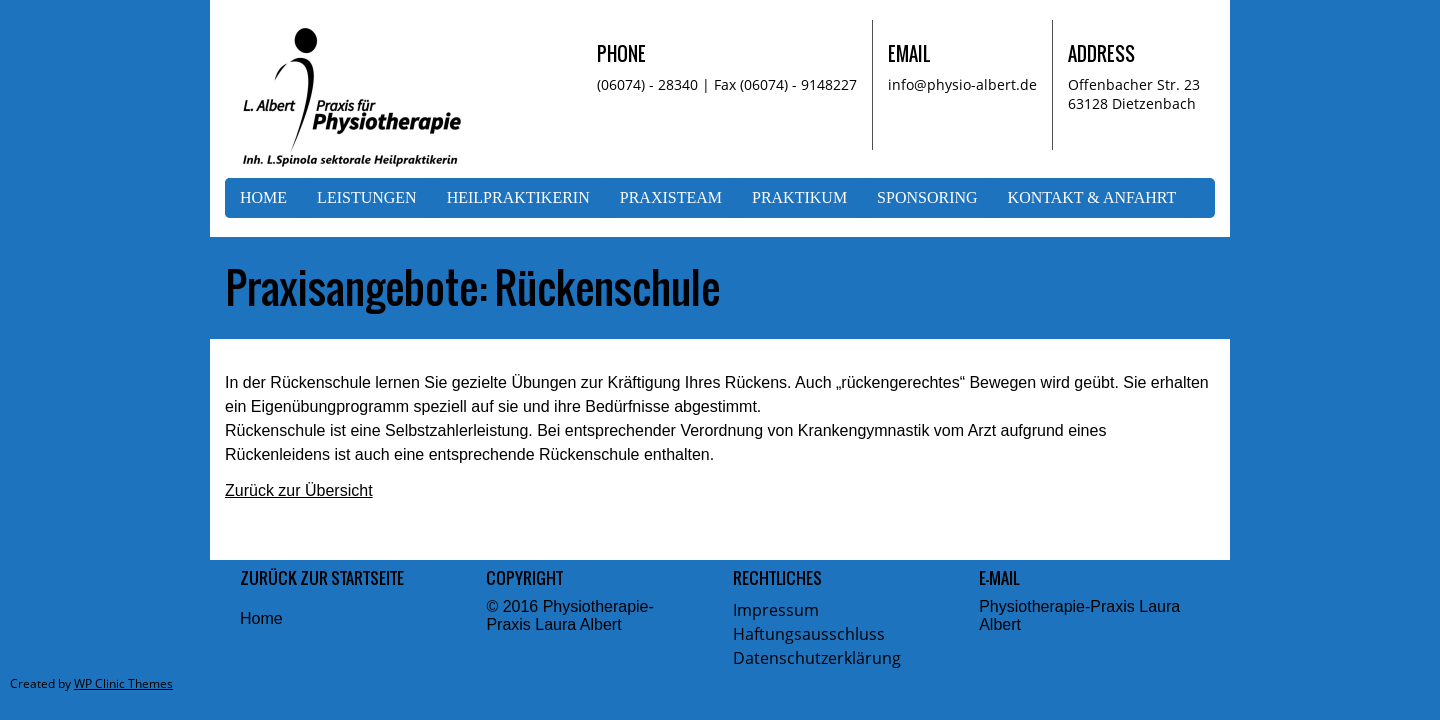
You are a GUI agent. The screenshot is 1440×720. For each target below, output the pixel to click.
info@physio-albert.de (962, 84)
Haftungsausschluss (809, 634)
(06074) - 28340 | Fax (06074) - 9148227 (727, 84)
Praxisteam (671, 197)
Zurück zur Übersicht (299, 490)
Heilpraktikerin (518, 197)
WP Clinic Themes (123, 683)
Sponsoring (927, 197)
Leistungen (367, 197)
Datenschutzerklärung (817, 658)
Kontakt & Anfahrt (1092, 197)
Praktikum (799, 197)
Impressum (776, 610)
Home (263, 197)
